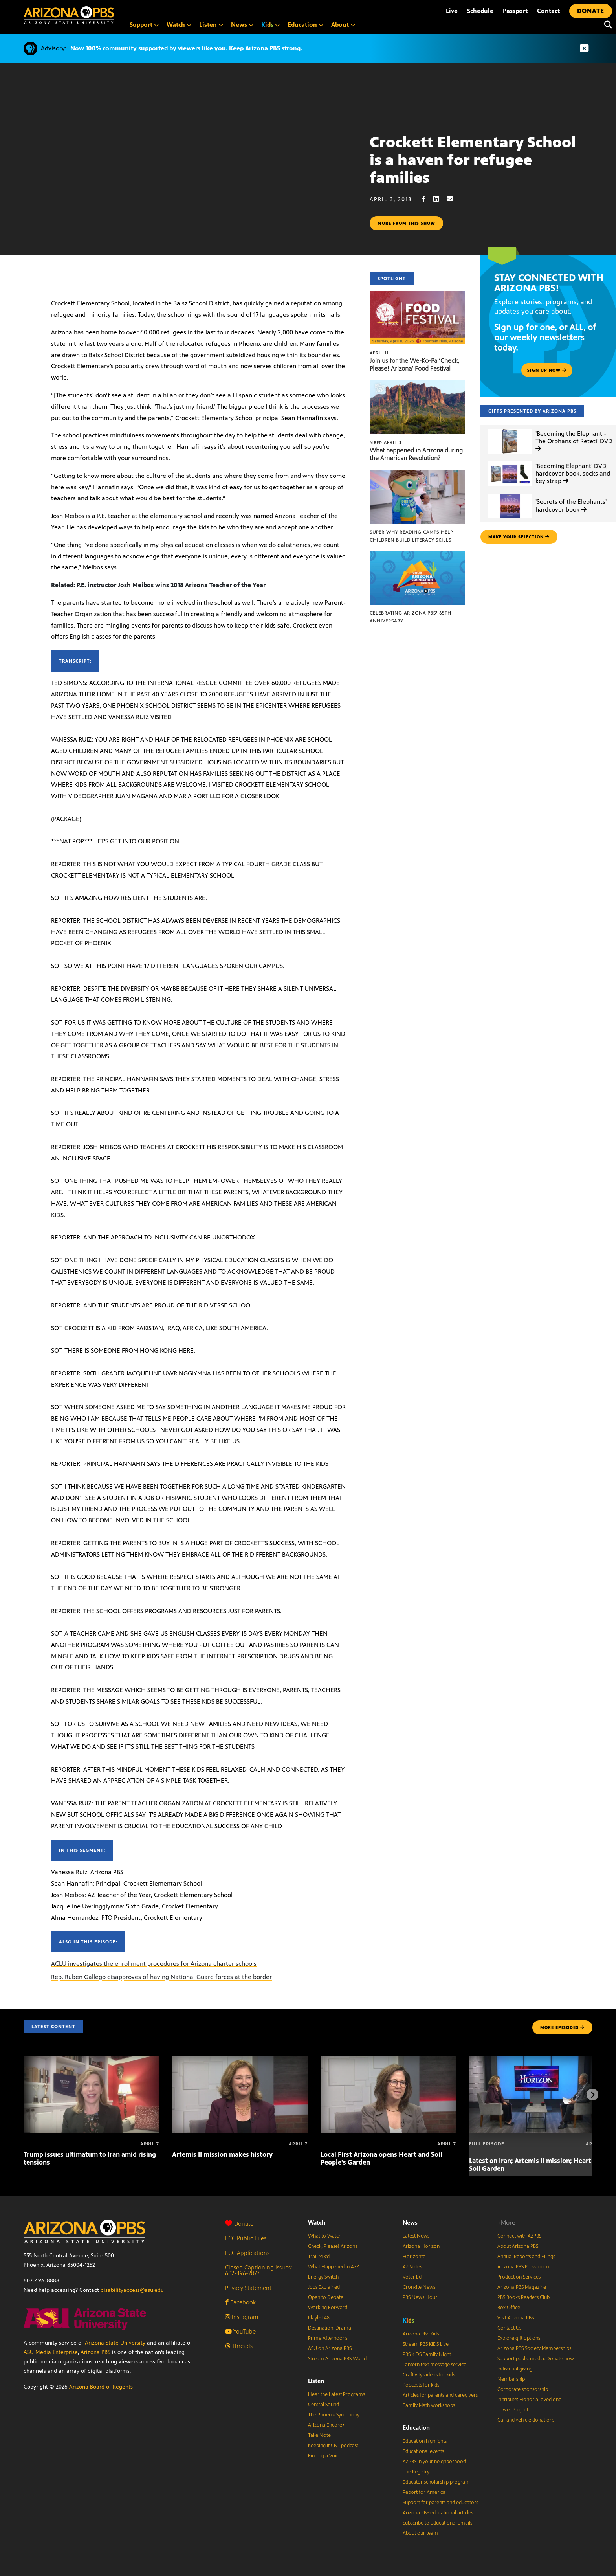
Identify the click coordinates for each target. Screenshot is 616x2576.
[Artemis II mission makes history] (240, 2060)
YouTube (240, 2331)
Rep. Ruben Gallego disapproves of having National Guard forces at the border (161, 1977)
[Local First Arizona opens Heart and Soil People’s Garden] (388, 2060)
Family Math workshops (429, 2405)
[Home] (69, 15)
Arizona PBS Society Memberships (534, 2348)
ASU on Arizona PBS (330, 2348)
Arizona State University (115, 2342)
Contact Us (509, 2328)
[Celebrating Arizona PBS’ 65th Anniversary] (417, 555)
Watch (316, 2222)
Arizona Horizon (421, 2246)
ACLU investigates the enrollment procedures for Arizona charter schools (154, 1963)
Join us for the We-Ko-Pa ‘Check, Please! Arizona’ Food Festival (414, 364)
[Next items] (592, 2094)
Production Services (519, 2277)
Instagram (241, 2317)
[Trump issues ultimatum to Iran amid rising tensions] (91, 2060)
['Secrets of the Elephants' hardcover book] (510, 494)
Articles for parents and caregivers (440, 2395)
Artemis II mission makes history (222, 2154)
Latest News (416, 2236)
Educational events (423, 2451)
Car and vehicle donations (525, 2420)
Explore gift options (518, 2338)
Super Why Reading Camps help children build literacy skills (411, 536)
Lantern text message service (434, 2364)
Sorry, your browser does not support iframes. (185, 181)
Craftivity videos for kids (429, 2375)
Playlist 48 (319, 2318)
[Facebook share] (427, 199)
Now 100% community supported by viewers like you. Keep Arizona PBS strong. (186, 48)
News (410, 2222)
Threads (239, 2346)
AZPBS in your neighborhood (434, 2461)
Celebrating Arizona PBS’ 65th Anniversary (410, 617)
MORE (562, 2027)
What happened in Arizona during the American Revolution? (416, 454)
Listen (316, 2381)
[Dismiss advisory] (584, 48)
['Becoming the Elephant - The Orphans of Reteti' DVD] (510, 429)
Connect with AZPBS (519, 2236)
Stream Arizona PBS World (337, 2359)
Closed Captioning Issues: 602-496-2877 (258, 2270)
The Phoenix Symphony (333, 2415)
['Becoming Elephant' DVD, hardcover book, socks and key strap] (510, 461)
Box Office (508, 2307)
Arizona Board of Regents (101, 2386)
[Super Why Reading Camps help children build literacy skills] (417, 474)
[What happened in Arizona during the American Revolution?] (417, 384)
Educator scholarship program (436, 2482)
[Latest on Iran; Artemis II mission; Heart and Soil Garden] (537, 2060)
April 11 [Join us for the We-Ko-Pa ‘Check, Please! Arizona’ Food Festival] (379, 353)
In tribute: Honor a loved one (529, 2399)
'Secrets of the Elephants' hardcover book (571, 505)
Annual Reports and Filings (526, 2256)
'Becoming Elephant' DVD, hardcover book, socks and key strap (572, 473)
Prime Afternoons (327, 2338)
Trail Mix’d (319, 2256)
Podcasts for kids (421, 2385)
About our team (420, 2533)
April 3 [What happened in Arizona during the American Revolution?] (386, 442)
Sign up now (546, 370)
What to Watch (324, 2236)
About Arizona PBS (517, 2246)
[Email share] (454, 199)
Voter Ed (412, 2277)
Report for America (424, 2492)
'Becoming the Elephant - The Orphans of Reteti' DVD (573, 441)
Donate (239, 2223)
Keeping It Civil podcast (333, 2445)
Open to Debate (325, 2297)
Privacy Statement (248, 2287)
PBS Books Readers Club (523, 2297)
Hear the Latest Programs (336, 2394)
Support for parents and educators (440, 2502)
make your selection (519, 537)
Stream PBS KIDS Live (426, 2344)
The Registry (416, 2472)
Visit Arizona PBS (515, 2318)
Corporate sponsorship (522, 2389)
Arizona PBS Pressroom (523, 2267)
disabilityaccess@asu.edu (132, 2290)
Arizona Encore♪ (326, 2425)
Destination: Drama (329, 2328)
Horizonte (414, 2256)
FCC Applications (247, 2253)
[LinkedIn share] (440, 199)
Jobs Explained (324, 2287)
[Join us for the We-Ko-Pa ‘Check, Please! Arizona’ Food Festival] (417, 295)
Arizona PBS (95, 2352)
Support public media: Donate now (535, 2359)
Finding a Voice (324, 2456)
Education (416, 2427)
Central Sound (323, 2405)
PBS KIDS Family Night (427, 2354)
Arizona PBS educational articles (438, 2513)
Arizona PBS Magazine (521, 2287)
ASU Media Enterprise (51, 2352)
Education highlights (425, 2441)
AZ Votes (412, 2267)
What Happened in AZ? (333, 2267)
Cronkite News (419, 2287)
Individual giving (514, 2369)
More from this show (406, 223)
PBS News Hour (420, 2297)
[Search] (606, 24)
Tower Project (512, 2410)
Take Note (319, 2435)
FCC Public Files (245, 2238)
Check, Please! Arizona (333, 2246)
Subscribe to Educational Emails (437, 2523)
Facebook (240, 2302)
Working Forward (327, 2307)
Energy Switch (323, 2277)
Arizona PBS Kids (421, 2334)
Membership (511, 2379)
